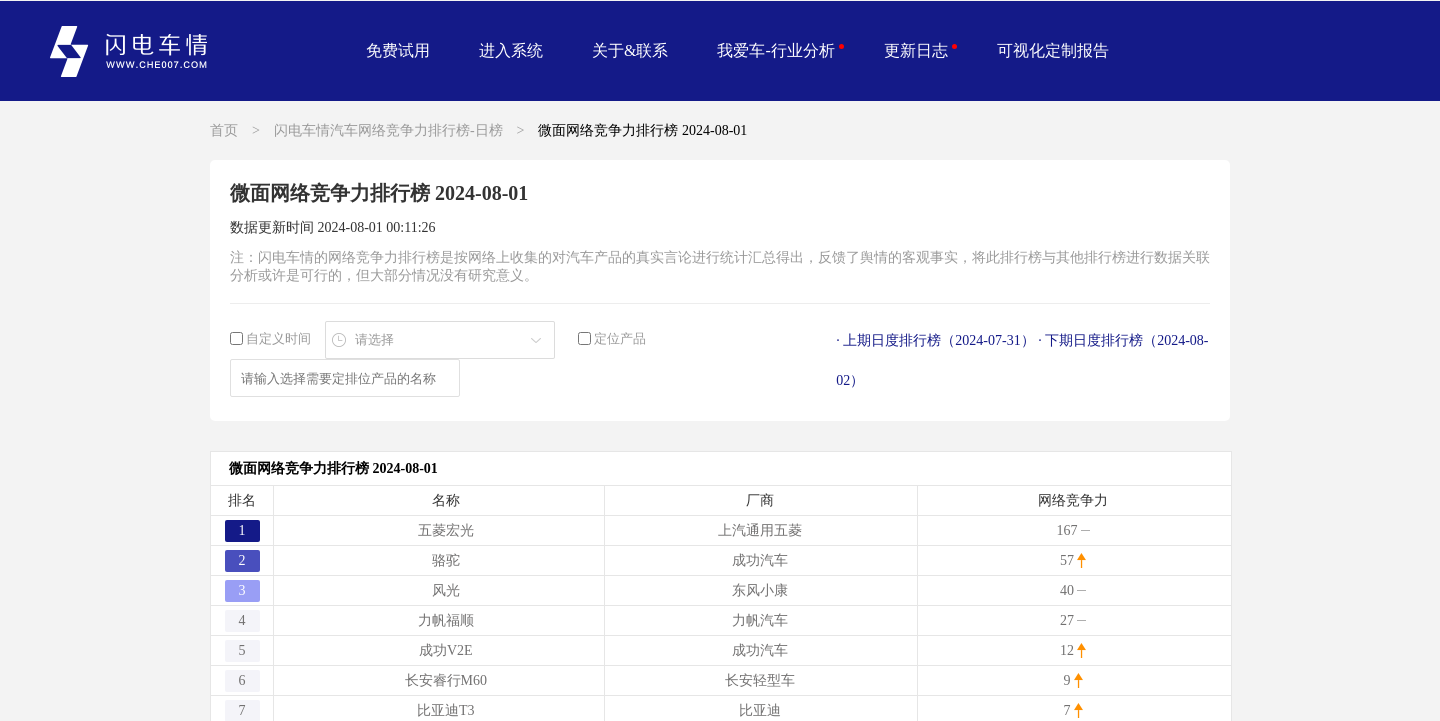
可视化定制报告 (1053, 50)
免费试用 (398, 50)
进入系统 (511, 50)
